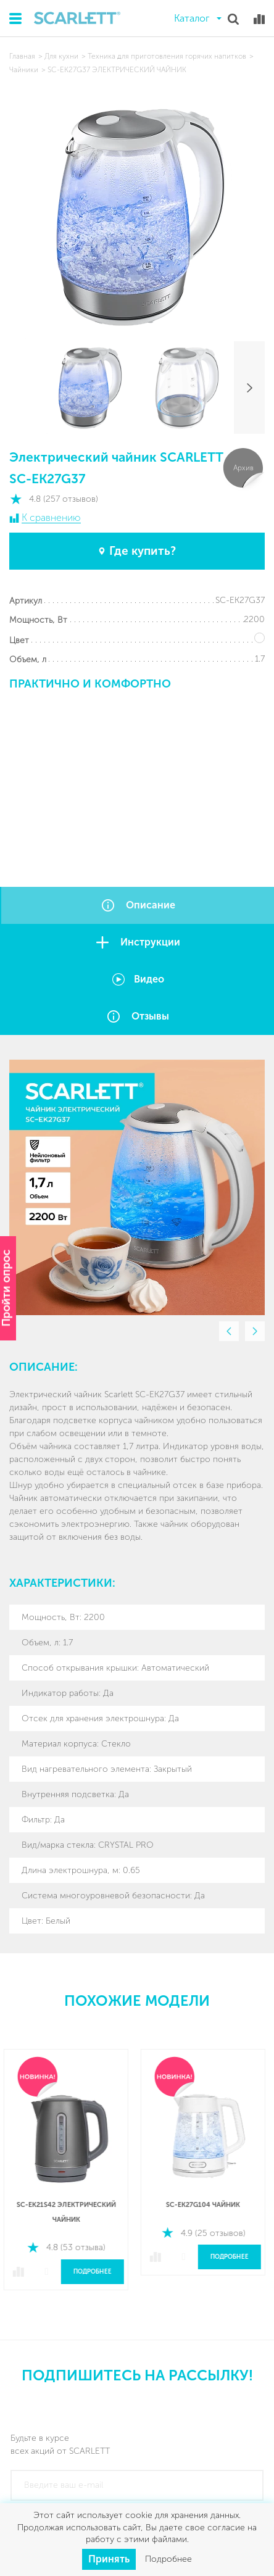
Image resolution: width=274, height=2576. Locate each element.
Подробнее (95, 2271)
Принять (109, 2559)
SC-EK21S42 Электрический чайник (68, 2212)
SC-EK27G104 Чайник (205, 2205)
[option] (137, 1187)
